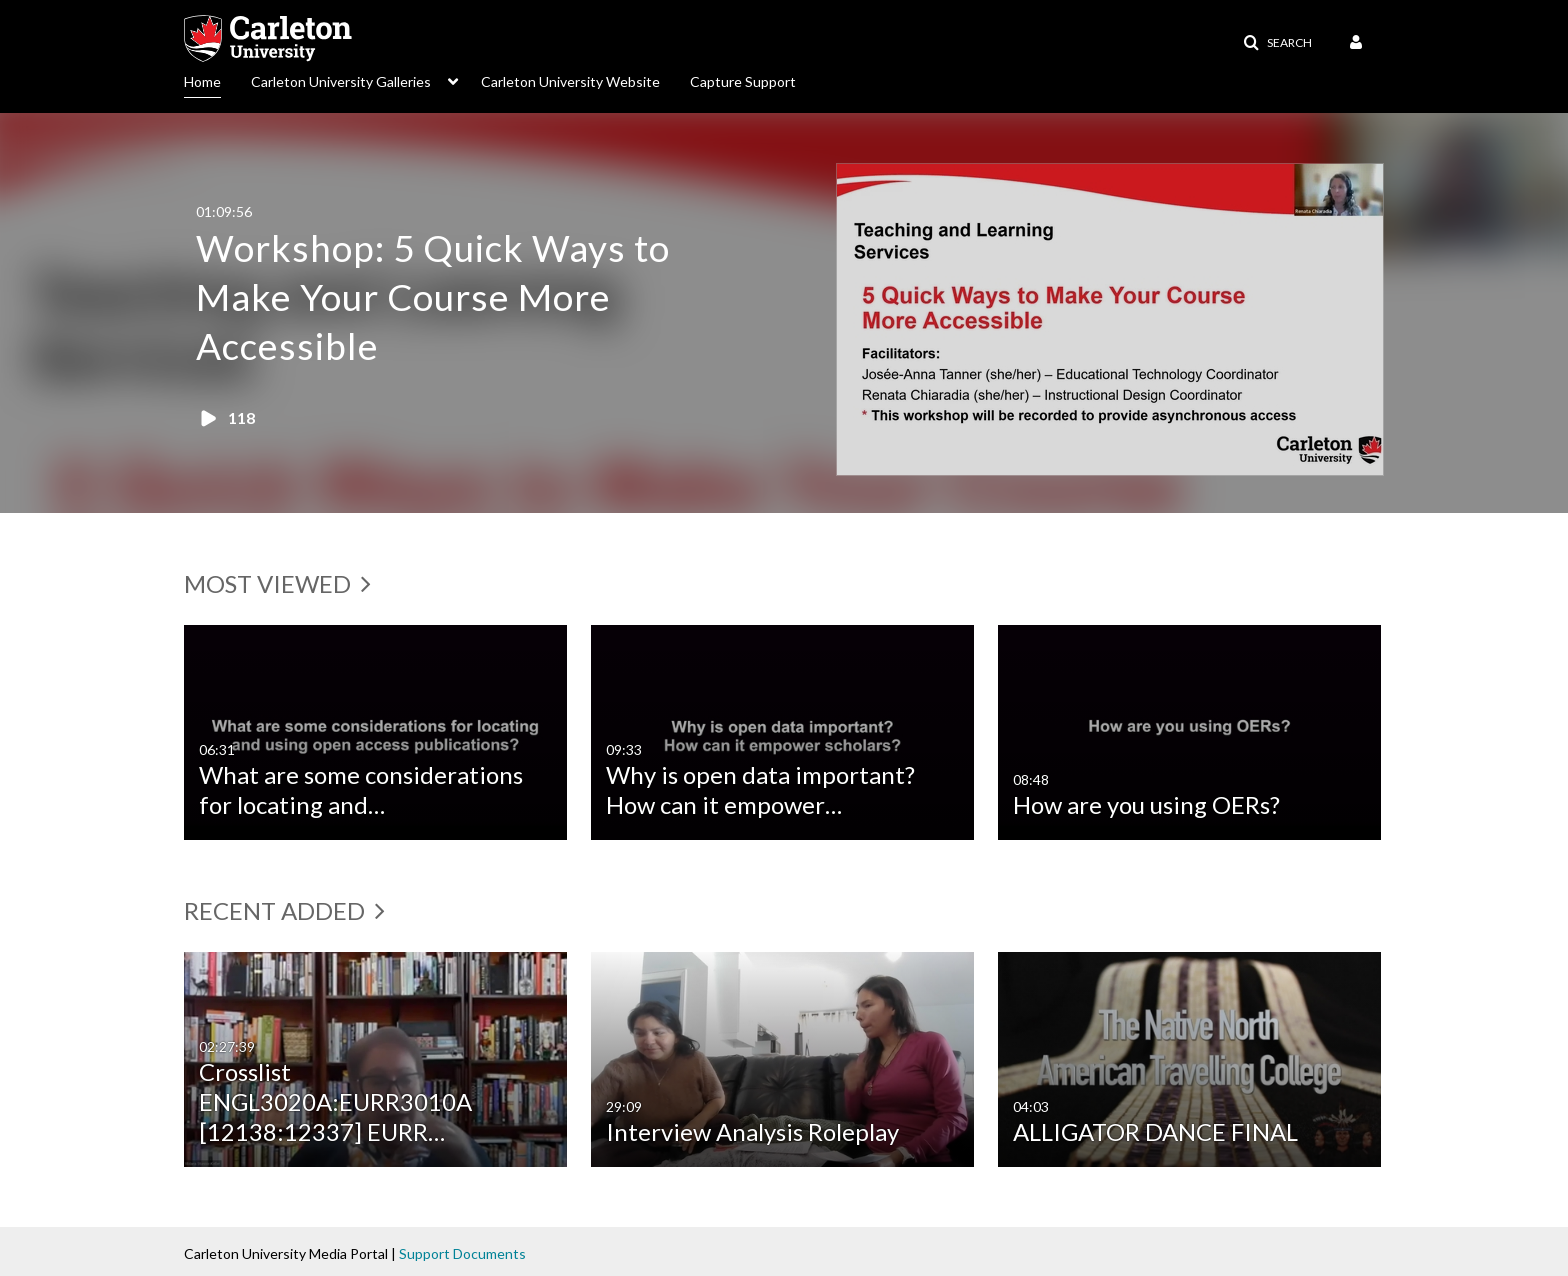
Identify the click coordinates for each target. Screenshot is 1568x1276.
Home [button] (202, 81)
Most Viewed (277, 583)
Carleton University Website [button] (570, 81)
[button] (1277, 43)
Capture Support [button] (743, 81)
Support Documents (462, 1253)
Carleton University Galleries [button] (341, 81)
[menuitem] (217, 80)
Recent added (284, 910)
